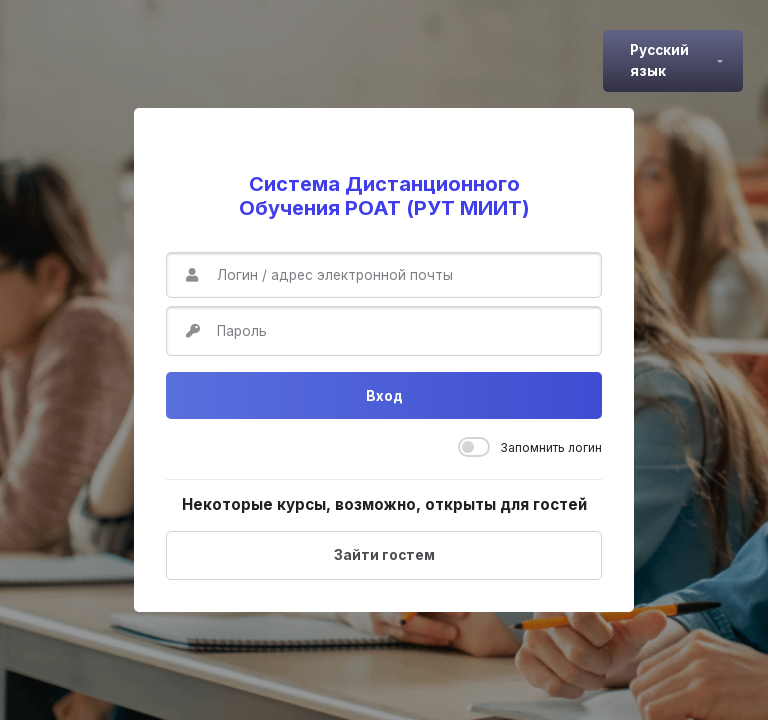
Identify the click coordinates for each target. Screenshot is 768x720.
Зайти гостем (384, 555)
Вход (384, 396)
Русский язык (659, 60)
